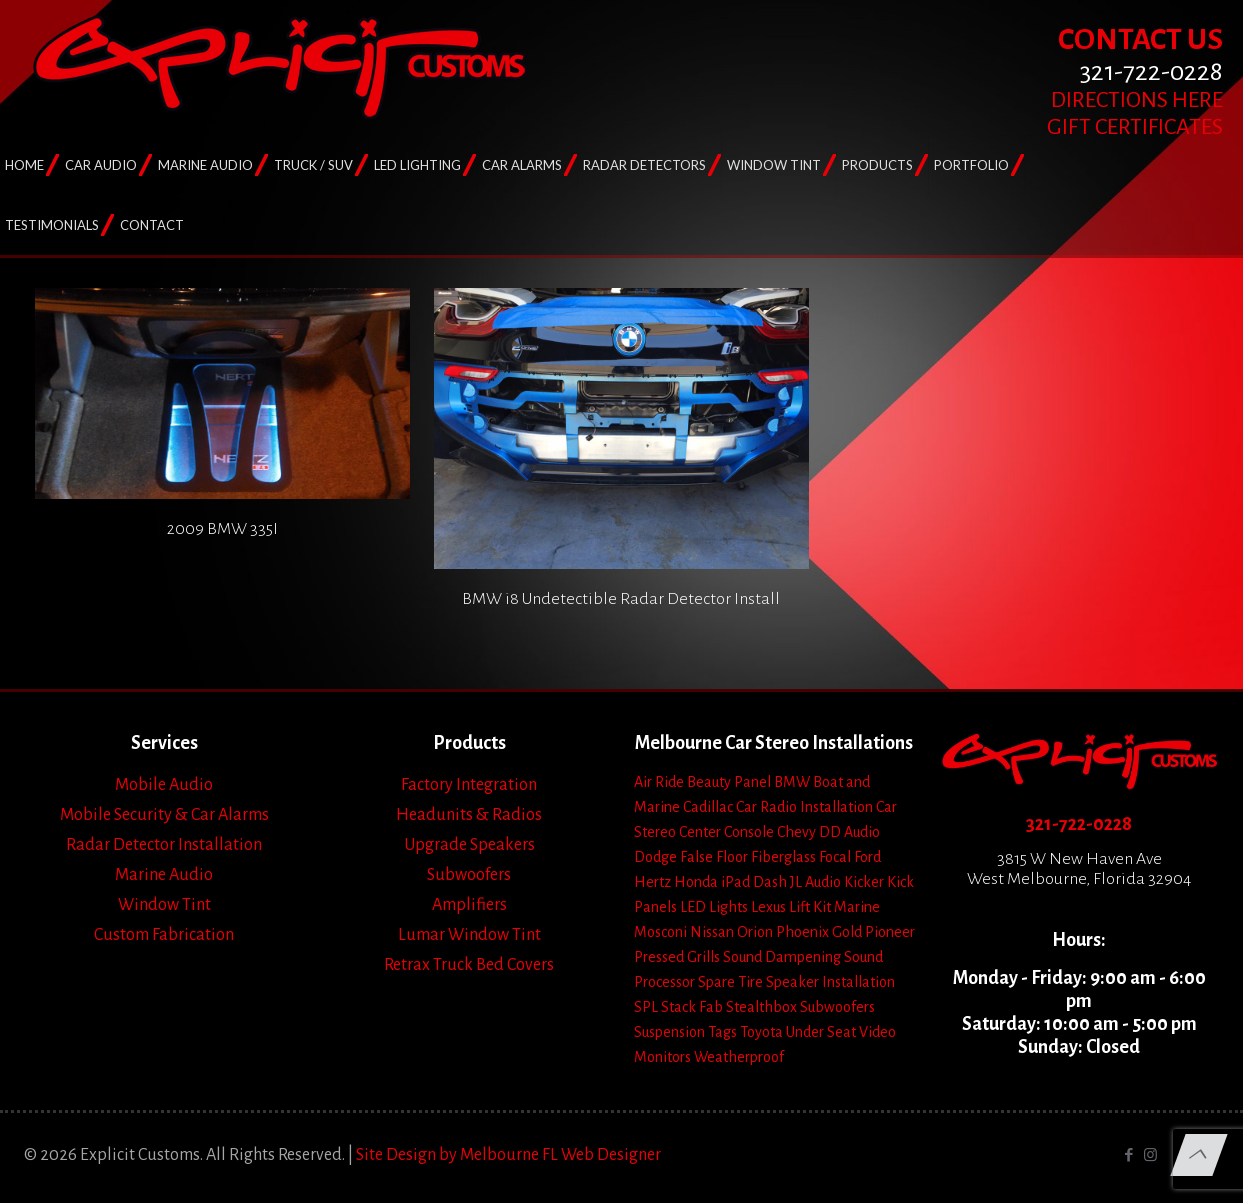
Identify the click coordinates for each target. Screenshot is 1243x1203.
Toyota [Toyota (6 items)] (761, 1032)
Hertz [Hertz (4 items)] (652, 882)
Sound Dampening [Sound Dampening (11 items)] (782, 957)
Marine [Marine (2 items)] (857, 907)
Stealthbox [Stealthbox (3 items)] (761, 1007)
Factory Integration (469, 785)
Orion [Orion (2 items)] (755, 932)
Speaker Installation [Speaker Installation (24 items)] (830, 982)
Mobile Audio (164, 785)
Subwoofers (469, 875)
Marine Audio (164, 875)
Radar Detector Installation (164, 845)
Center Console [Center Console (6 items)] (726, 832)
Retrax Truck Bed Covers (469, 965)
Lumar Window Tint (469, 935)
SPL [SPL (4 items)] (646, 1007)
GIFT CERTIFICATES (1135, 127)
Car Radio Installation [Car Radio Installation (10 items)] (804, 807)
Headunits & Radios (469, 815)
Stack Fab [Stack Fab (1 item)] (692, 1007)
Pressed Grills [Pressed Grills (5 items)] (677, 957)
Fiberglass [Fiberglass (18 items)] (783, 857)
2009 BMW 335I (222, 529)
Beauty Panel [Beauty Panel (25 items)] (729, 782)
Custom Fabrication (164, 935)
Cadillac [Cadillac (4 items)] (708, 807)
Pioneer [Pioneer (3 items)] (890, 932)
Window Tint (164, 905)
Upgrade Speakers (469, 845)
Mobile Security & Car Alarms (164, 815)
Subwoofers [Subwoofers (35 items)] (837, 1007)
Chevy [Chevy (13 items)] (796, 832)
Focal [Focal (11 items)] (835, 857)
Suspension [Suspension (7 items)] (669, 1032)
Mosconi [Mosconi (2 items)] (660, 932)
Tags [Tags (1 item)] (722, 1032)
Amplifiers (469, 905)
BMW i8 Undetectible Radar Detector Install (621, 599)
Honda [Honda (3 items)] (696, 882)
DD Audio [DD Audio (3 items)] (849, 832)
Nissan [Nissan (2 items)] (712, 932)
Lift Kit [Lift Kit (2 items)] (810, 907)
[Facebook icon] (1129, 1155)
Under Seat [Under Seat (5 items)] (821, 1032)
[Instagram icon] (1150, 1155)
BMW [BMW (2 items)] (792, 782)
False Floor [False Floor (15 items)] (714, 857)
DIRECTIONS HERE (1137, 100)
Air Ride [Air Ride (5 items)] (659, 782)
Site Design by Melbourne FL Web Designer (508, 1155)
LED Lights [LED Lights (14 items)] (714, 907)
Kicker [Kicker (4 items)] (864, 882)
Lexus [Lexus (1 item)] (768, 907)
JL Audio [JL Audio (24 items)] (815, 882)
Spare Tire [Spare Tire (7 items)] (730, 982)
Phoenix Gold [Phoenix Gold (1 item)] (819, 932)
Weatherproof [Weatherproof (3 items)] (739, 1057)
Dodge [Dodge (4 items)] (655, 857)
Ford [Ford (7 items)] (867, 857)
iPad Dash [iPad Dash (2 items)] (754, 882)
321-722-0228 (1079, 824)
